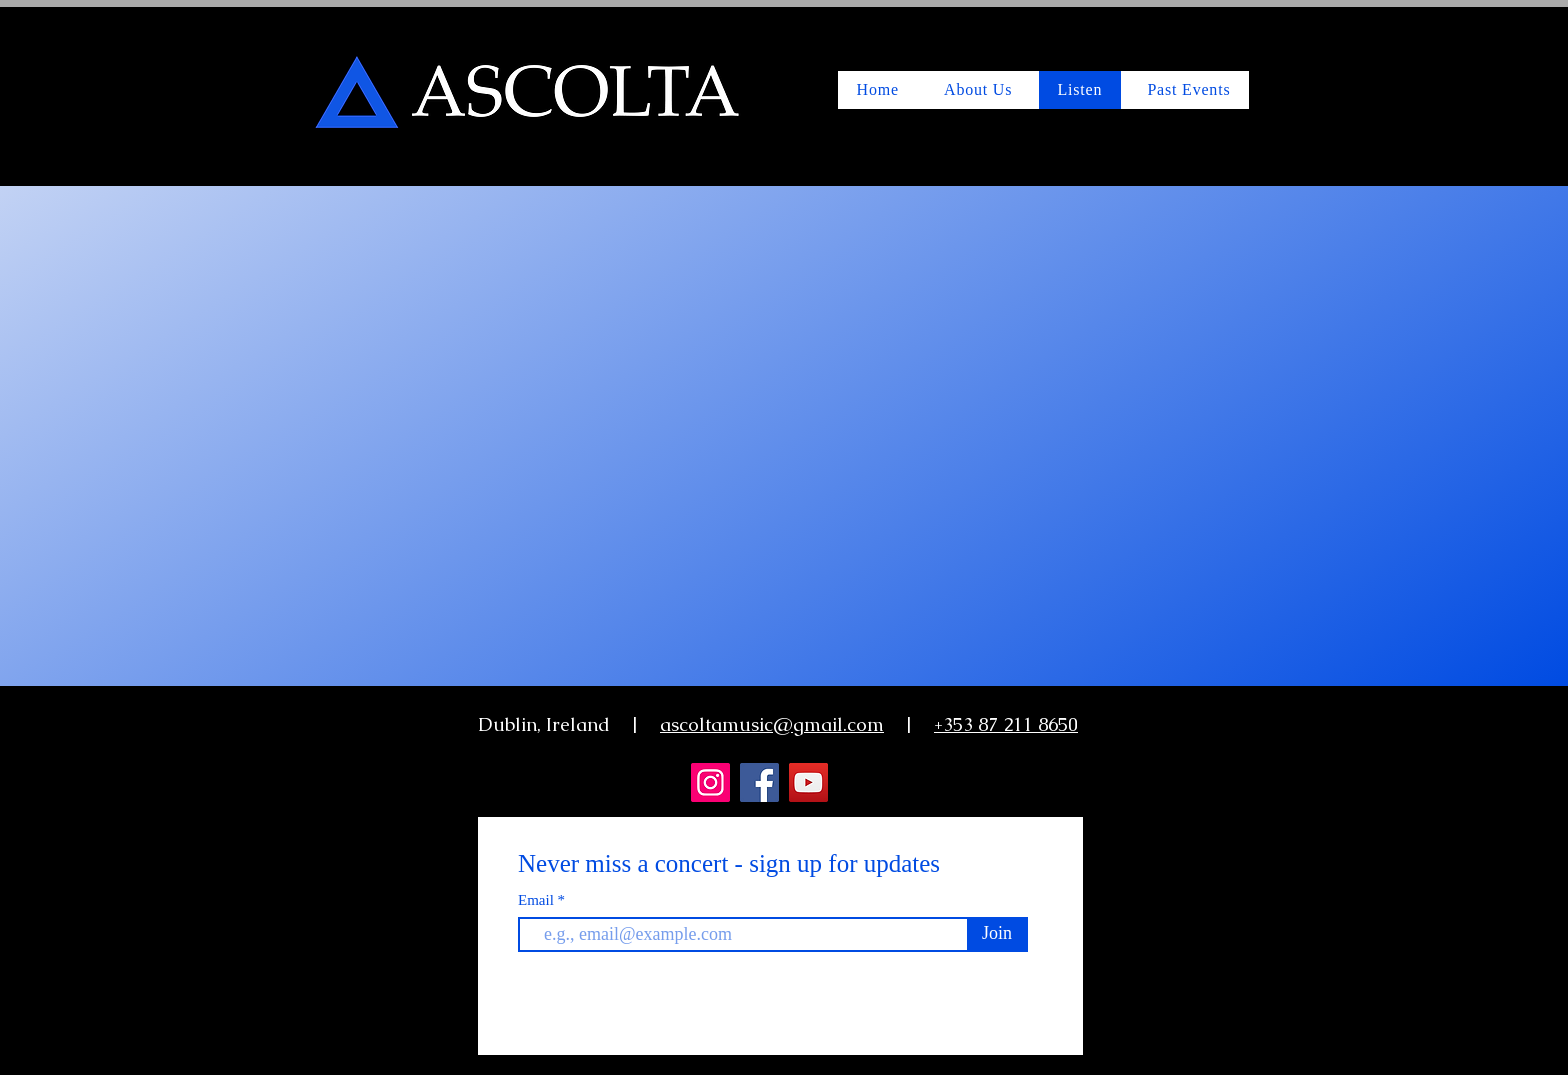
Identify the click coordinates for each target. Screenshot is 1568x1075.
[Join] (997, 934)
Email (538, 900)
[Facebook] (759, 782)
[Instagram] (710, 782)
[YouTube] (808, 782)
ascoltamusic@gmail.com (772, 724)
